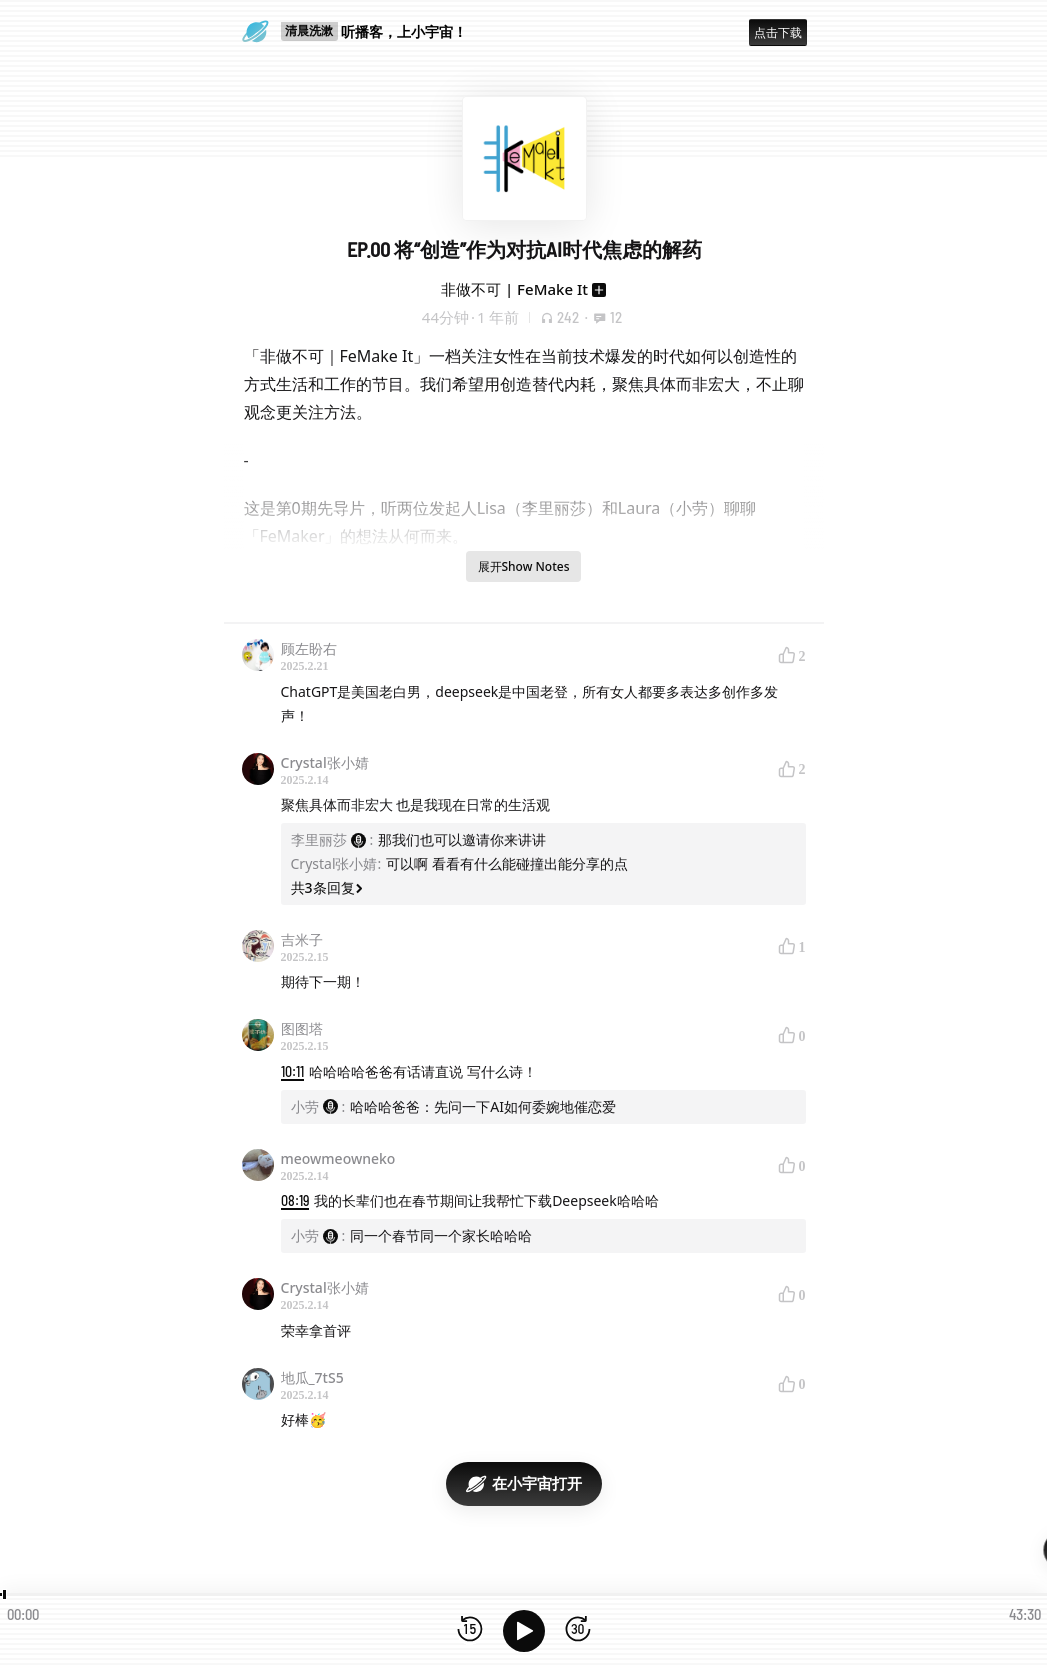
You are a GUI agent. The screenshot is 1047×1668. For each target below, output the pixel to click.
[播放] (524, 1631)
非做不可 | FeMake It (514, 289)
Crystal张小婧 (325, 762)
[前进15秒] (578, 1630)
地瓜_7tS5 (312, 1377)
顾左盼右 (309, 648)
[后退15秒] (470, 1630)
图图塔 (302, 1028)
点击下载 (778, 32)
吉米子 (302, 939)
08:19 (295, 1200)
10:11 (292, 1071)
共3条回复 (327, 887)
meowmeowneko (338, 1158)
